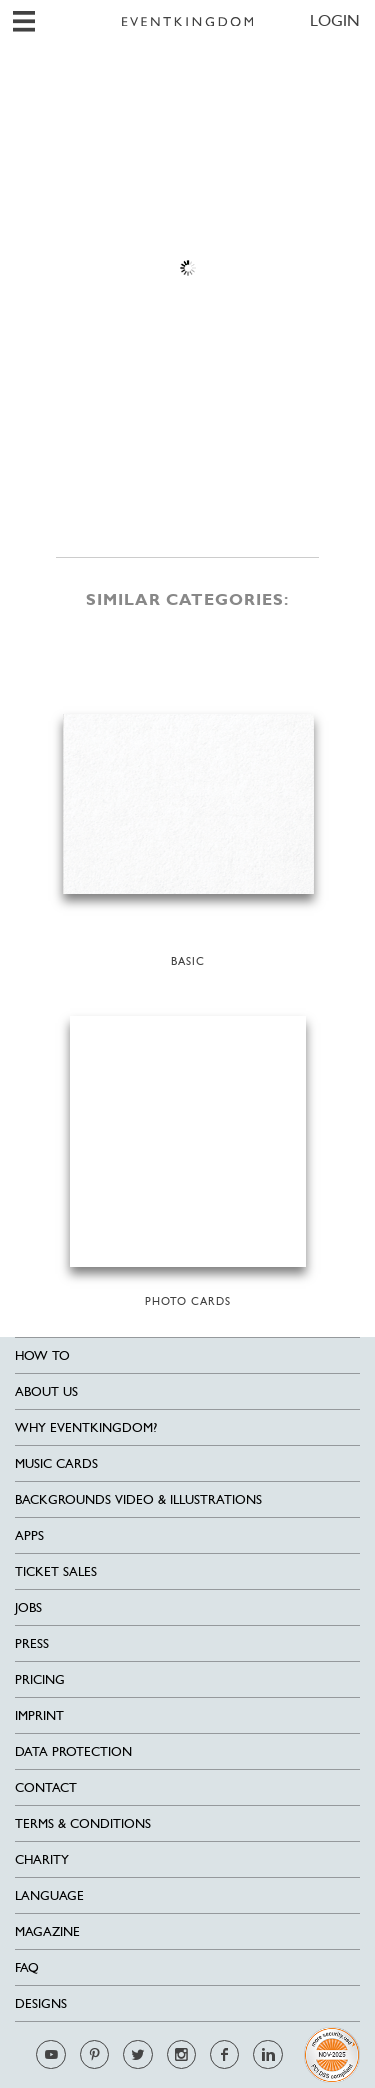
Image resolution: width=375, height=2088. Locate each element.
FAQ (27, 1967)
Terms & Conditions (83, 1823)
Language (49, 1895)
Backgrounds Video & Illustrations (138, 1499)
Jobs (28, 1607)
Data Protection (73, 1751)
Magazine (47, 1931)
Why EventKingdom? (86, 1427)
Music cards (56, 1463)
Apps (29, 1535)
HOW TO (42, 1355)
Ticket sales (56, 1571)
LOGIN (335, 20)
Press (32, 1643)
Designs (41, 2003)
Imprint (39, 1715)
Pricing (40, 1679)
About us (46, 1391)
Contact (46, 1787)
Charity (42, 1859)
